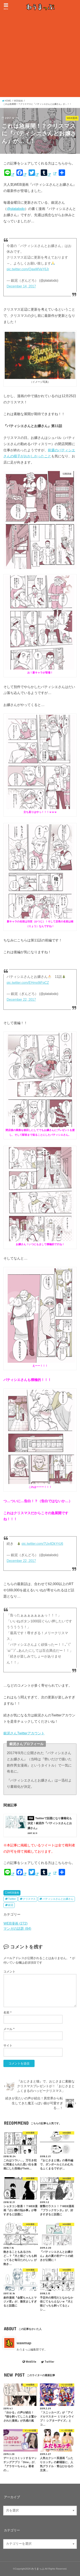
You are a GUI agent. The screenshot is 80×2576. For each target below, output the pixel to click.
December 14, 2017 (21, 286)
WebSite (29, 2361)
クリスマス (29, 1898)
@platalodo (16, 209)
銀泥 (10, 1905)
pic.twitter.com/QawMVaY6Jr (28, 269)
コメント (9, 1971)
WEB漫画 (13, 1892)
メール (8, 2029)
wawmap (24, 2343)
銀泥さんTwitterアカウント (24, 1733)
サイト (7, 2045)
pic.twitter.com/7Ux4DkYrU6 (42, 1543)
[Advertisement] (40, 55)
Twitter (12, 1898)
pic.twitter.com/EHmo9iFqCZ (28, 982)
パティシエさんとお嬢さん (58, 1898)
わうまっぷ (37, 2568)
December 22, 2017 (21, 999)
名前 (7, 2012)
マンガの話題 (17, 1928)
